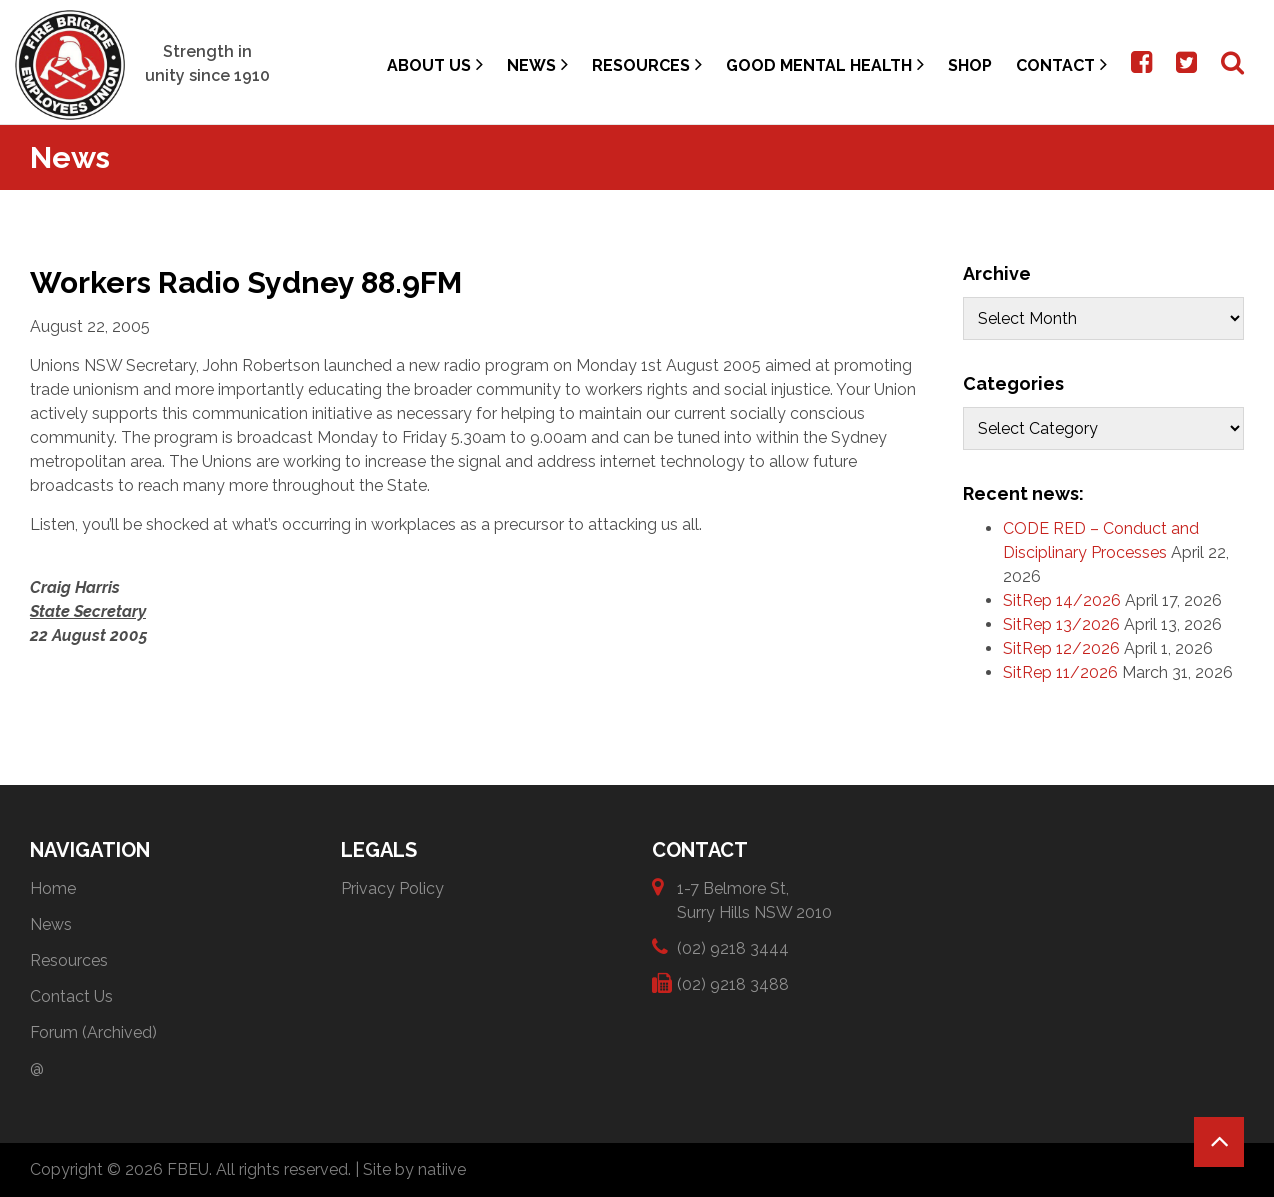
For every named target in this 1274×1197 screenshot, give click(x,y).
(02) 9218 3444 (733, 947)
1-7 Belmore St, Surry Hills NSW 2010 (754, 899)
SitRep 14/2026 (1062, 600)
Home (53, 888)
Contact (1061, 64)
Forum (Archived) (93, 1032)
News (537, 64)
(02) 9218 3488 (733, 983)
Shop (970, 65)
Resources (647, 64)
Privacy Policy (392, 888)
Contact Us (71, 996)
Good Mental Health (825, 64)
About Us (435, 64)
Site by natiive (414, 1169)
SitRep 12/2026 (1061, 648)
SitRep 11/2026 (1060, 672)
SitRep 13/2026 (1061, 624)
